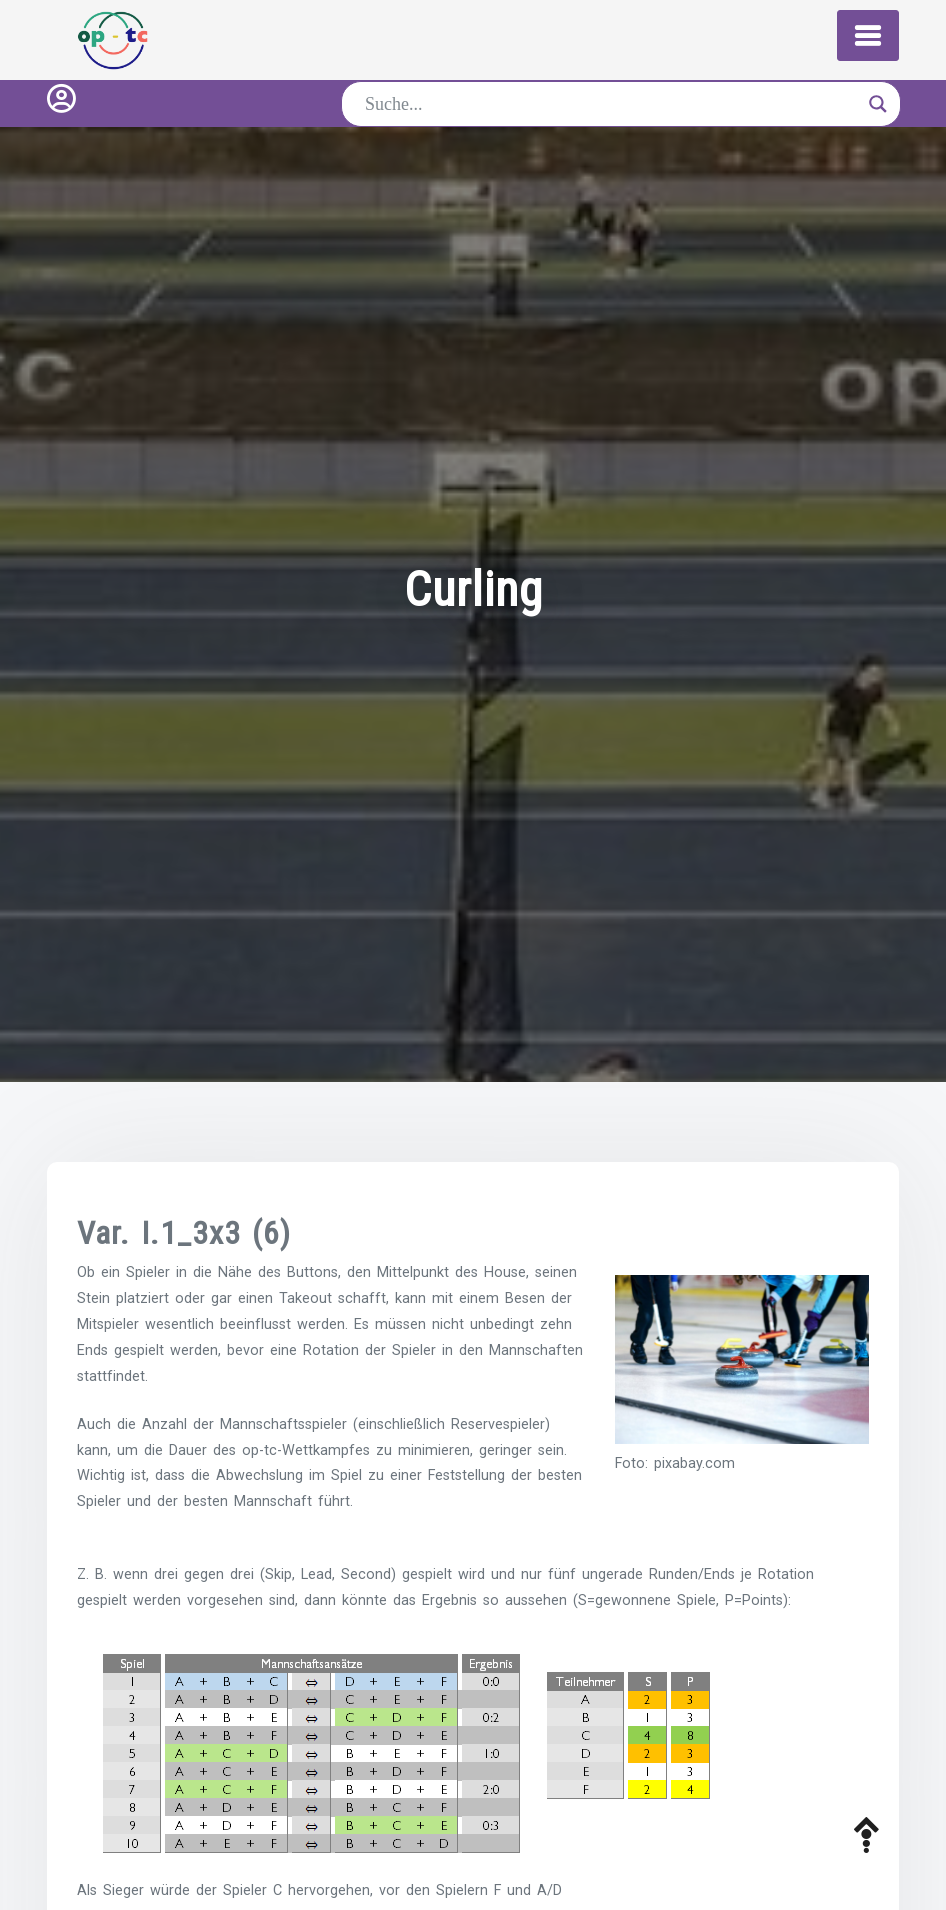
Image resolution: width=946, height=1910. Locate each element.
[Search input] (612, 104)
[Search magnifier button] (878, 104)
